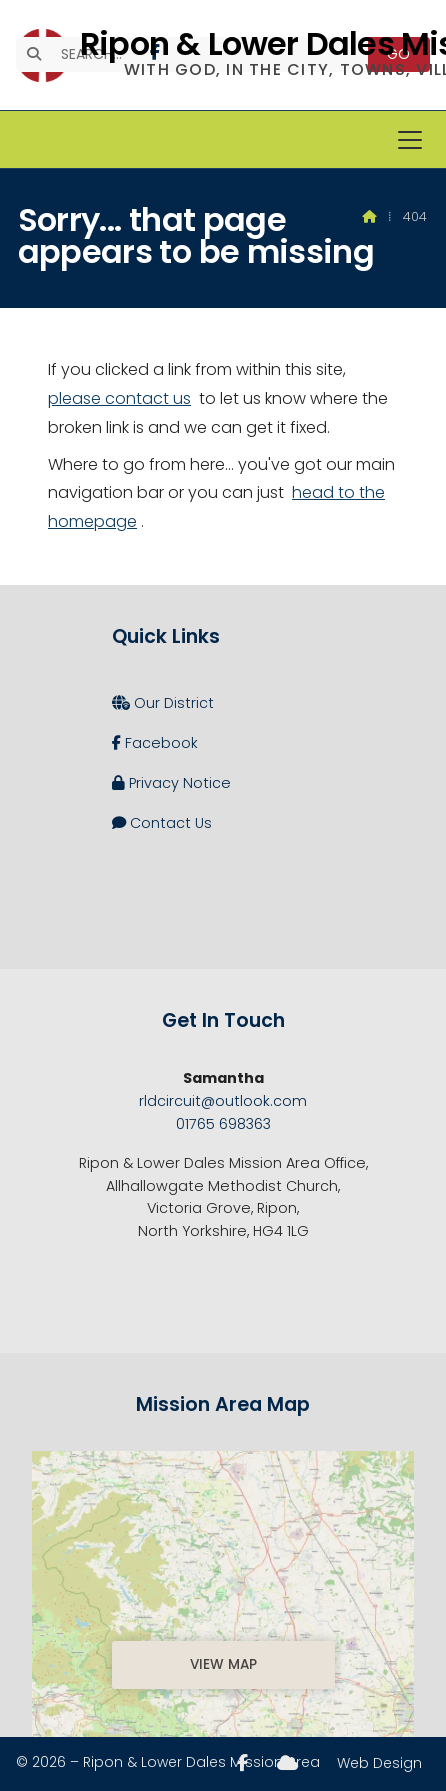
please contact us (119, 398)
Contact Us (162, 823)
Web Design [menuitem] (379, 1763)
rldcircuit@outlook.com (223, 1101)
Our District (163, 703)
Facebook (155, 743)
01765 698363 (223, 1124)
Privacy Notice (171, 783)
